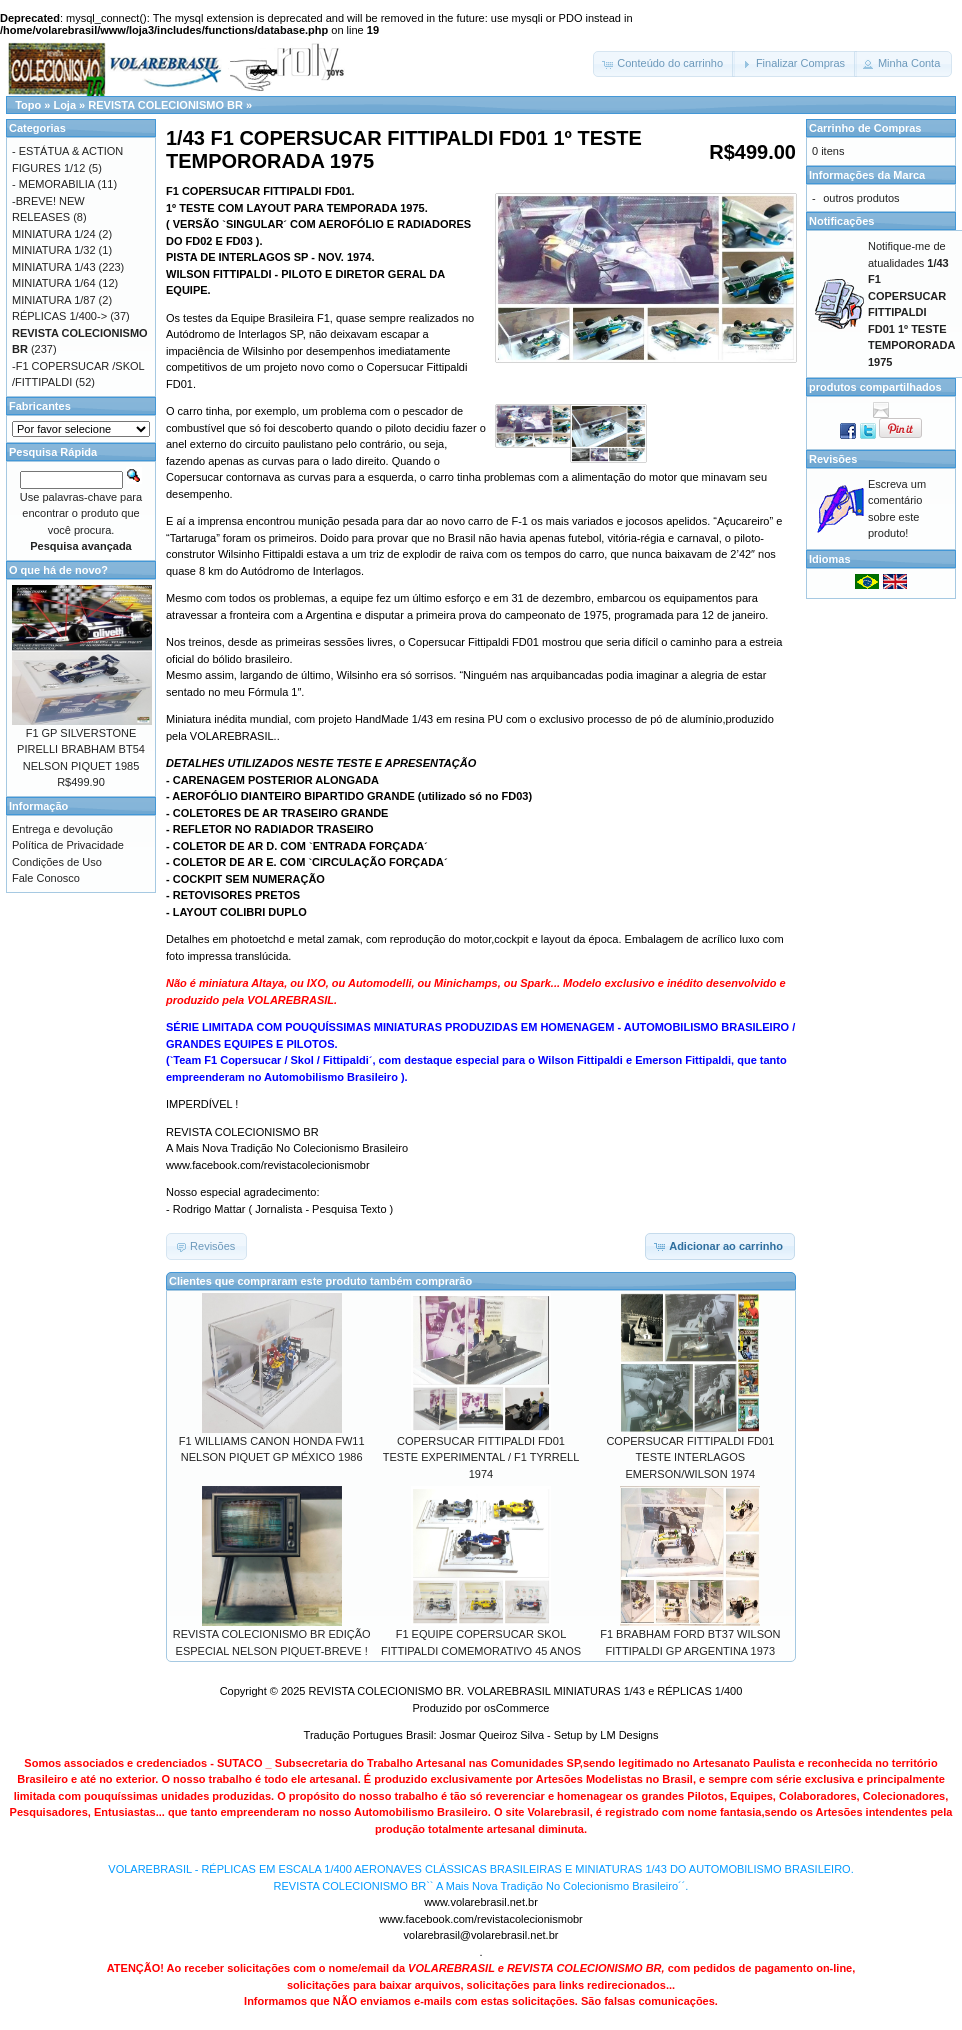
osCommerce (516, 1708)
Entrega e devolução (62, 829)
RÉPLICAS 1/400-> (59, 316)
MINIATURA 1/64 (54, 283)
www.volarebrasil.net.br (481, 1902)
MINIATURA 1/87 (54, 300)
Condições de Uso (57, 862)
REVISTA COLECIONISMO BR (165, 105)
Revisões (833, 459)
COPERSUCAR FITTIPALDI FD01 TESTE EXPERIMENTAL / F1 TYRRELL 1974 (481, 1457)
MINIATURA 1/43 (54, 267)
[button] (664, 64)
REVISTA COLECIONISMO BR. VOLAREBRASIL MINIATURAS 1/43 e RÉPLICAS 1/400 (525, 1691)
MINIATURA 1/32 (54, 250)
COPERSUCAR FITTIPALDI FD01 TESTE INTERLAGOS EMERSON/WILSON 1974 (690, 1457)
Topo (28, 105)
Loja (64, 105)
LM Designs (629, 1735)
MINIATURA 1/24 (54, 234)
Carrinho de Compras (865, 128)
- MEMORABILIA (53, 184)
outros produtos (861, 198)
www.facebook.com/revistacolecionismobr (481, 1919)
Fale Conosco (46, 878)
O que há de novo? (58, 570)
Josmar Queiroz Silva (492, 1735)
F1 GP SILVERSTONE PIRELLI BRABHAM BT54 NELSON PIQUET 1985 (81, 749)
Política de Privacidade (68, 845)
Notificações (841, 221)
